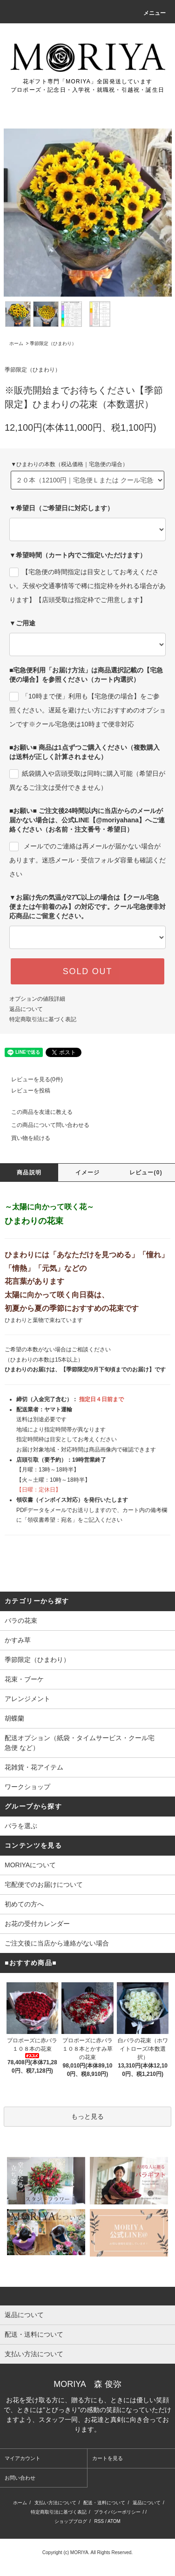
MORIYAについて (30, 1865)
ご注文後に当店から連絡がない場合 (57, 1943)
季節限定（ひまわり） (53, 343)
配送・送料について (104, 2502)
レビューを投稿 (25, 1090)
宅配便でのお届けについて (44, 1884)
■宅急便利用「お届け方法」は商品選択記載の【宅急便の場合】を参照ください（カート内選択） (86, 674)
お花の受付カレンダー (37, 1923)
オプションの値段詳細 (37, 999)
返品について (26, 1009)
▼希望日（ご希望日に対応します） (61, 508)
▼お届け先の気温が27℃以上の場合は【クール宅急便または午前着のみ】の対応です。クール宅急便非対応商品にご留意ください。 (87, 907)
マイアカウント (22, 2458)
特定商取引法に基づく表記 (42, 1019)
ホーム (16, 343)
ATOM (114, 2521)
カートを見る (107, 2458)
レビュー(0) (145, 1172)
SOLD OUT (87, 971)
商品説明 (29, 1172)
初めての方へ (24, 1904)
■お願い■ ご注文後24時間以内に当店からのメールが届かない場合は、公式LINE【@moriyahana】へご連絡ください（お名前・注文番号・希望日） (87, 820)
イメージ (87, 1172)
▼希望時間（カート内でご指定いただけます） (77, 555)
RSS (99, 2521)
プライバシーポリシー (117, 2512)
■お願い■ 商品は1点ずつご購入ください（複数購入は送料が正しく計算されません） (84, 752)
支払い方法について (55, 2502)
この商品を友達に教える (36, 1112)
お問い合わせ (20, 2478)
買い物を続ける (25, 1138)
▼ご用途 (22, 623)
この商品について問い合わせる (44, 1125)
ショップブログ (70, 2521)
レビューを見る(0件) (31, 1079)
